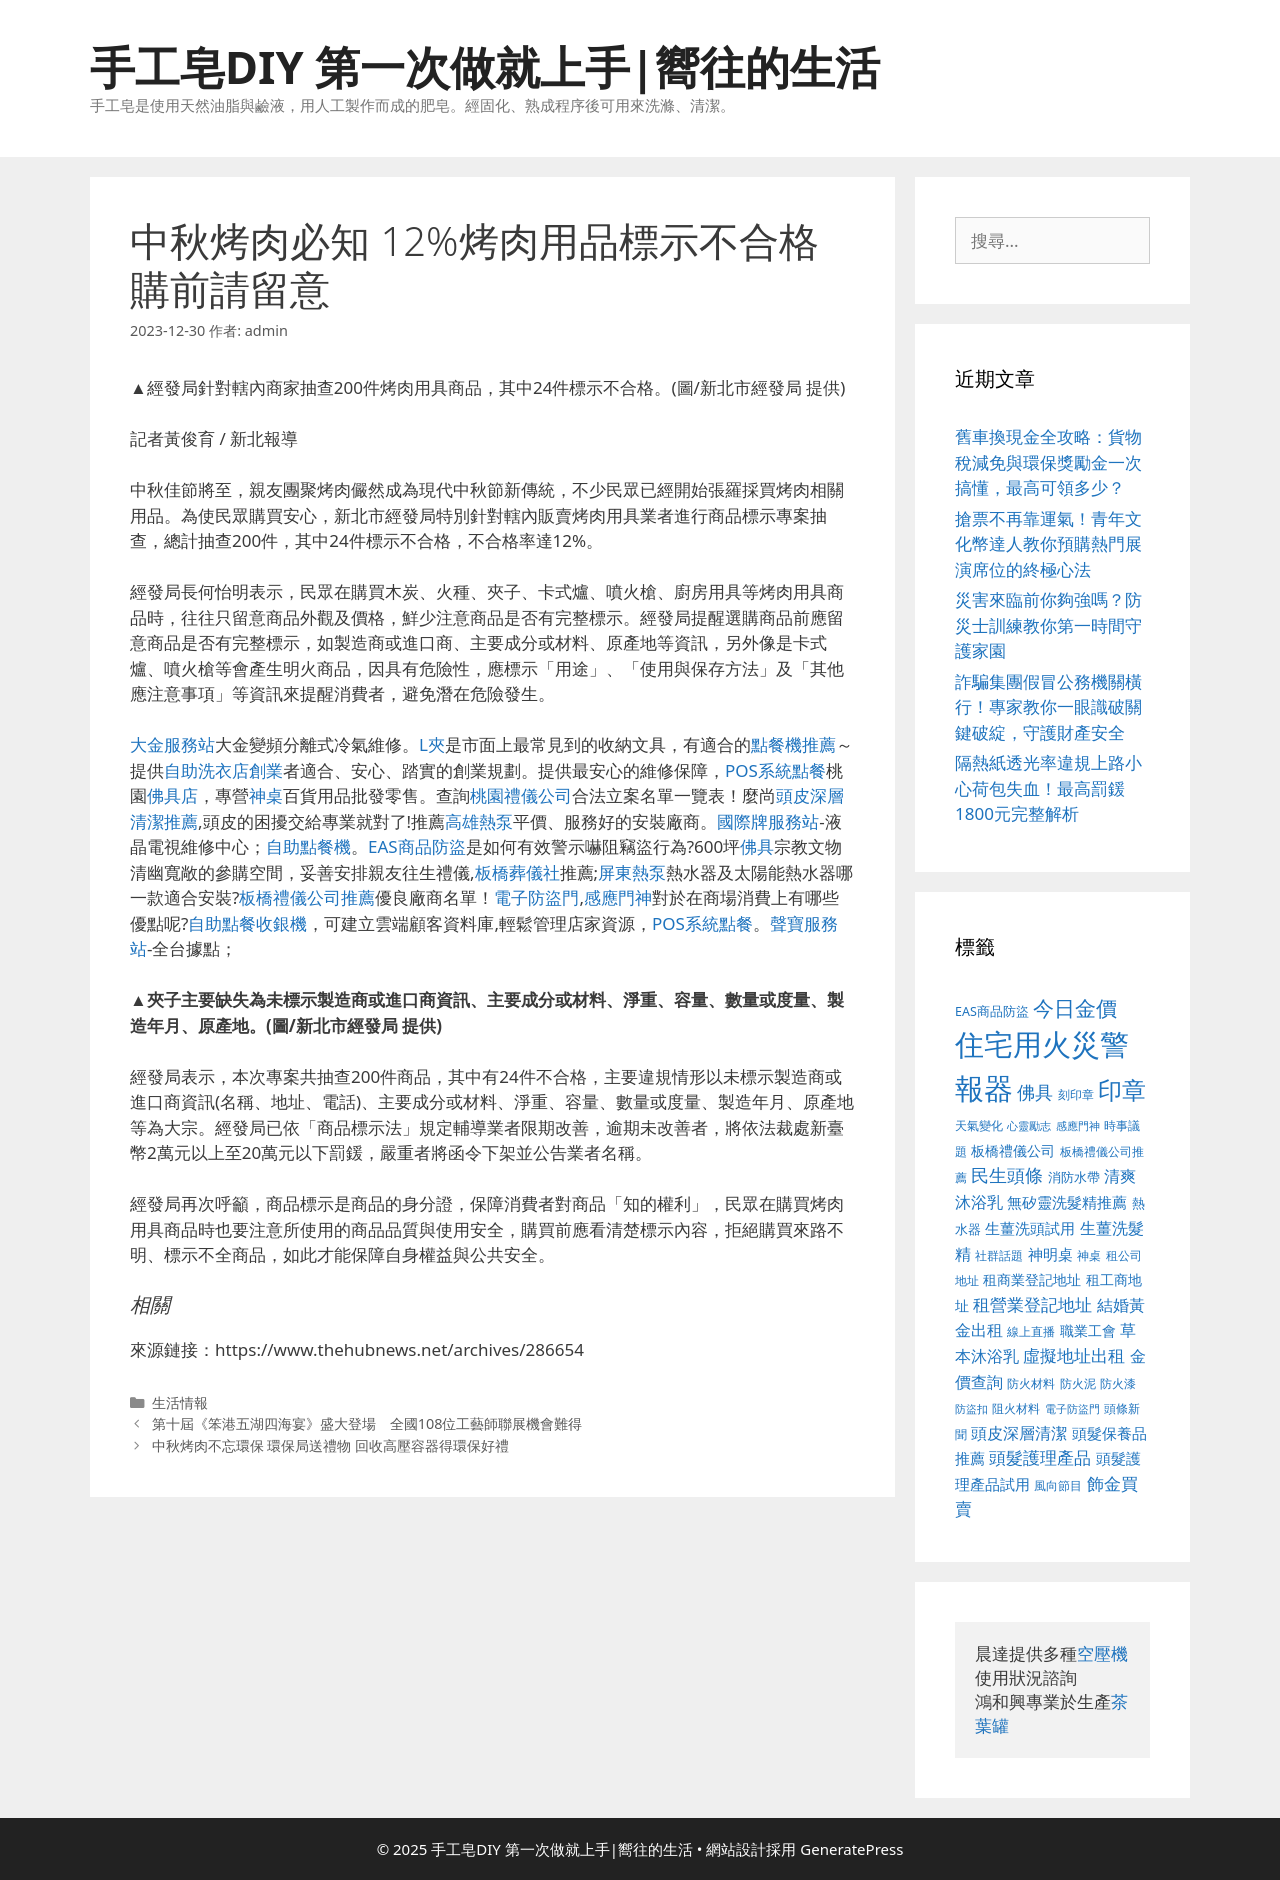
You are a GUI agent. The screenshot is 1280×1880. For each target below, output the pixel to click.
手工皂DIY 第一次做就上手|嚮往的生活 (485, 66)
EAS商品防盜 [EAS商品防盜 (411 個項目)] (992, 1011)
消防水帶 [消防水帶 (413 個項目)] (1074, 1177)
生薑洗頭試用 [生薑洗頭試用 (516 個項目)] (1030, 1228)
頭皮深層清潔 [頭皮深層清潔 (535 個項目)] (1019, 1433)
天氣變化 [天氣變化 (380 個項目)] (979, 1125)
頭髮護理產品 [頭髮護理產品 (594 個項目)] (1040, 1457)
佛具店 (172, 795)
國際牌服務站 (768, 821)
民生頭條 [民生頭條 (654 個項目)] (1007, 1175)
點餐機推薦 (793, 744)
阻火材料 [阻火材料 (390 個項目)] (1016, 1408)
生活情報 (180, 1402)
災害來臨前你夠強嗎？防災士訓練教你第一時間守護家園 (1048, 625)
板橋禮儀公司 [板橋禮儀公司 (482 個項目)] (1013, 1150)
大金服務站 (172, 744)
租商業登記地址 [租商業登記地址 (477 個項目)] (1032, 1279)
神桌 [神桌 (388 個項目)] (1089, 1255)
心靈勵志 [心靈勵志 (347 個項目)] (1029, 1126)
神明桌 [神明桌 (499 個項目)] (1050, 1254)
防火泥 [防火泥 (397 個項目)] (1078, 1383)
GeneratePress (851, 1849)
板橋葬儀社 (517, 872)
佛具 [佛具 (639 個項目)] (1035, 1092)
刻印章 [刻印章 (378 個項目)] (1076, 1094)
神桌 (266, 795)
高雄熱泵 (479, 821)
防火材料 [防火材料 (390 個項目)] (1031, 1383)
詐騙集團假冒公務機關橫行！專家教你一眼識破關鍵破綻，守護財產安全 (1048, 707)
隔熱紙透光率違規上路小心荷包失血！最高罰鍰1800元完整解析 (1048, 788)
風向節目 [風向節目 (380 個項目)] (1058, 1485)
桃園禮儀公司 (521, 795)
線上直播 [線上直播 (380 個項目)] (1031, 1331)
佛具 (757, 846)
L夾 (432, 744)
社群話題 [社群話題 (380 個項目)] (999, 1255)
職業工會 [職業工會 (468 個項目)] (1088, 1330)
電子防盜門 (536, 897)
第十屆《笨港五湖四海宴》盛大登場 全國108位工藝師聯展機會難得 (367, 1423)
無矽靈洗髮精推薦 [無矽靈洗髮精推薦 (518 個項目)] (1067, 1202)
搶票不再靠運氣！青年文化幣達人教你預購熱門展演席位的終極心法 (1048, 544)
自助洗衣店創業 (223, 770)
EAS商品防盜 (417, 846)
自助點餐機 (308, 846)
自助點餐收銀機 (247, 923)
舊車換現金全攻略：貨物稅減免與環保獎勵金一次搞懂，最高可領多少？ (1048, 462)
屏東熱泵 (632, 872)
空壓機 (1102, 1653)
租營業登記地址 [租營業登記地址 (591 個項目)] (1032, 1304)
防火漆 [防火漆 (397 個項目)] (1118, 1383)
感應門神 (618, 897)
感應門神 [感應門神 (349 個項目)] (1078, 1126)
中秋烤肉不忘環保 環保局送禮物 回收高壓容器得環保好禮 (331, 1445)
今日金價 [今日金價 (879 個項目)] (1075, 1007)
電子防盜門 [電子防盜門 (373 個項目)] (1072, 1408)
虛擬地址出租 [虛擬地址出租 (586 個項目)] (1074, 1355)
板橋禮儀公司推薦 (307, 897)
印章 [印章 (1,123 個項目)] (1122, 1089)
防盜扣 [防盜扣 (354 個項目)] (971, 1408)
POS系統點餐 (775, 770)
